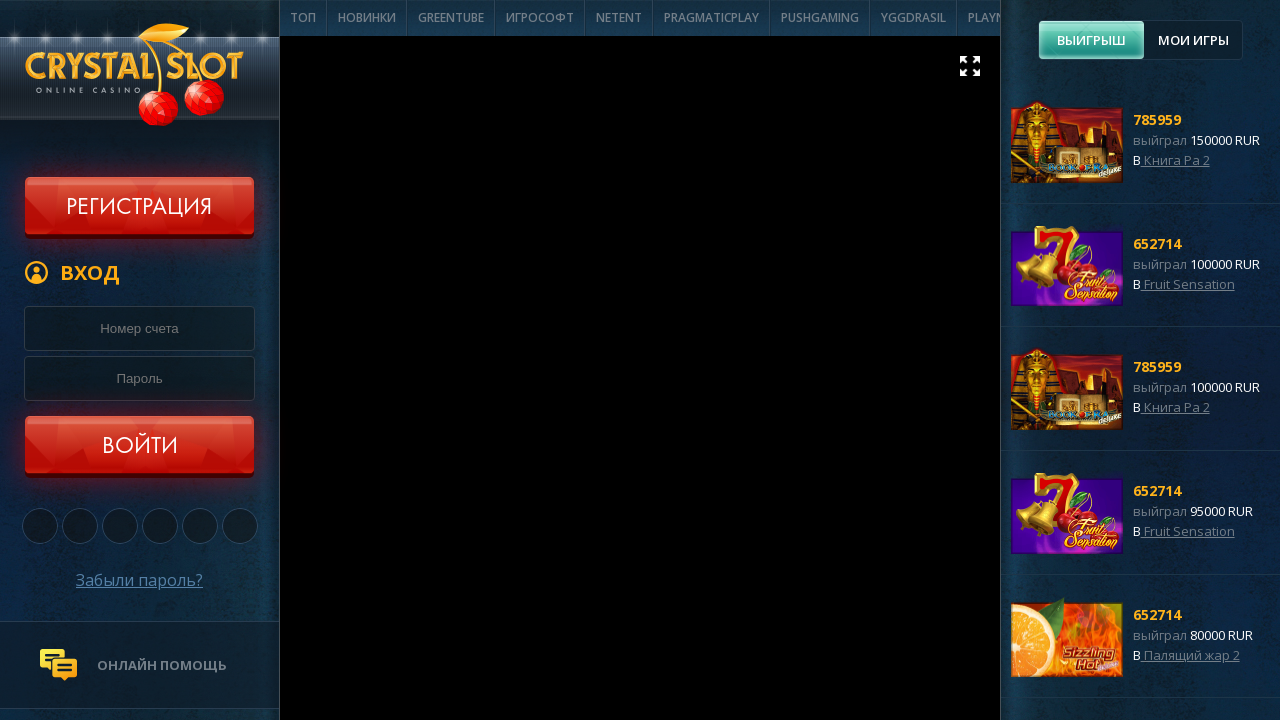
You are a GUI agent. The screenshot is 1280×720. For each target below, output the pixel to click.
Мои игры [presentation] (1193, 40)
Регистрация (139, 208)
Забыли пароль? (139, 580)
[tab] (1091, 40)
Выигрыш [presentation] (1091, 40)
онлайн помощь (162, 665)
